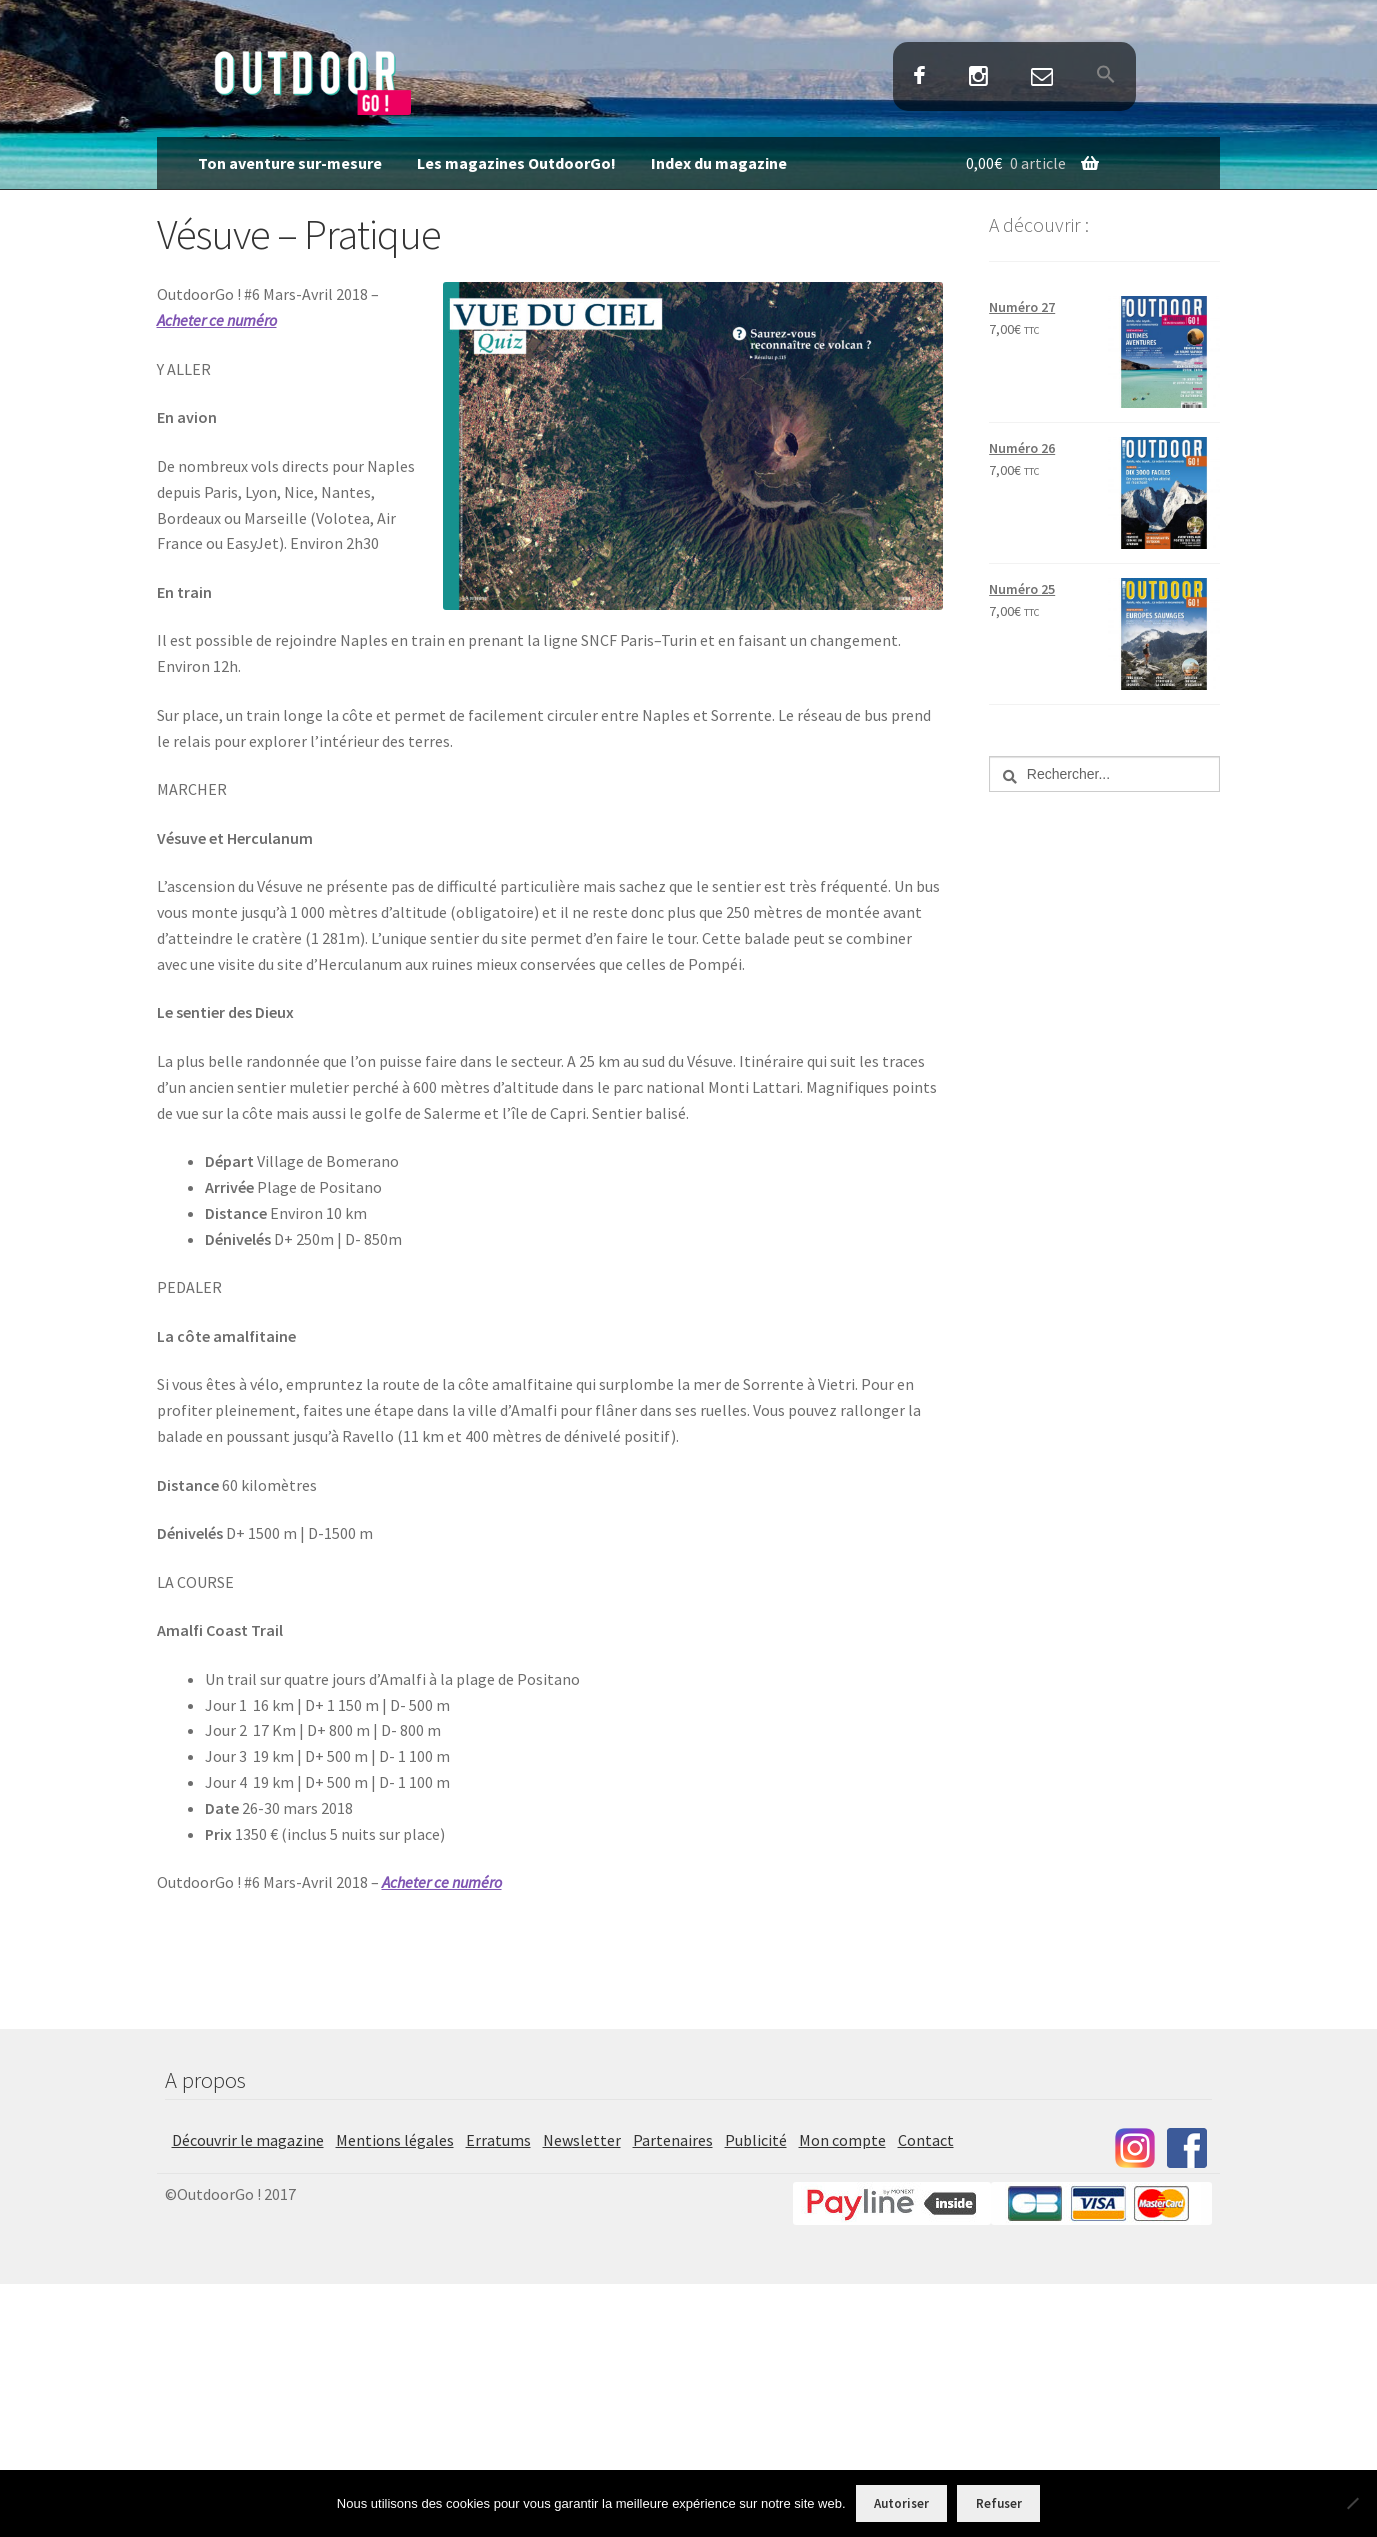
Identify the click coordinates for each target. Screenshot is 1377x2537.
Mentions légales (395, 2140)
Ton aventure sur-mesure (290, 163)
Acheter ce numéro (217, 320)
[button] (1106, 76)
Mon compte (842, 2140)
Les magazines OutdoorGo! (516, 163)
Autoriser (901, 2503)
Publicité (756, 2140)
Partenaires (673, 2140)
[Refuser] (1352, 2503)
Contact (1042, 77)
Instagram (978, 77)
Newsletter (582, 2140)
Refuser (999, 2503)
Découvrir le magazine (248, 2140)
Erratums (498, 2140)
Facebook (919, 77)
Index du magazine (719, 163)
